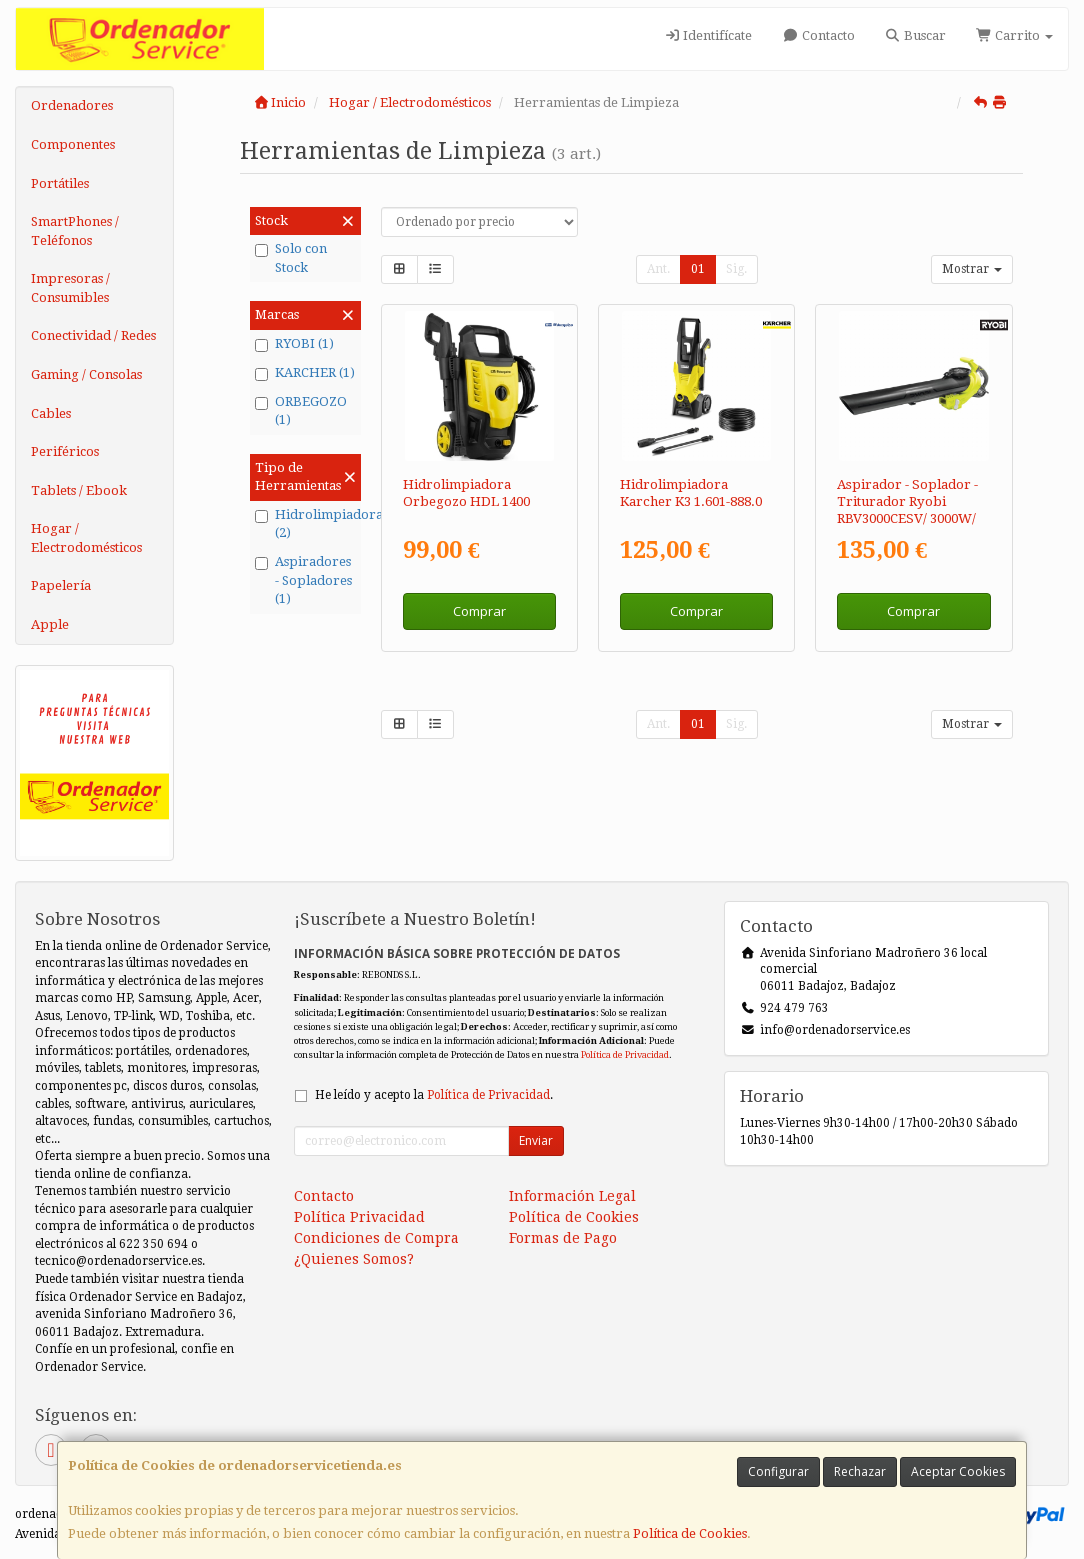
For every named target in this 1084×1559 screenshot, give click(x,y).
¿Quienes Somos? (354, 1259)
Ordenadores (72, 105)
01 (698, 269)
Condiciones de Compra (376, 1238)
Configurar (778, 1471)
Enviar (536, 1140)
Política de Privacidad (625, 1054)
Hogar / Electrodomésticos (86, 538)
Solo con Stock (291, 258)
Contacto (818, 35)
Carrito (1014, 35)
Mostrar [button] (972, 269)
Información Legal (572, 1196)
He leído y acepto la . (434, 1095)
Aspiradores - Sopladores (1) (303, 580)
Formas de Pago (563, 1238)
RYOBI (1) (294, 344)
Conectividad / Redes (93, 335)
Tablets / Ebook (79, 490)
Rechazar (860, 1471)
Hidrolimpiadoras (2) (305, 524)
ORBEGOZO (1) (301, 411)
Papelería (61, 585)
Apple (50, 624)
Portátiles (60, 183)
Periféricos (65, 451)
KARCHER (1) (305, 373)
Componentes (73, 144)
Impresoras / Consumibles (70, 288)
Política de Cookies (690, 1533)
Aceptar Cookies (958, 1471)
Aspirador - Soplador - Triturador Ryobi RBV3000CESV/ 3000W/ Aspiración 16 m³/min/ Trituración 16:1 (907, 519)
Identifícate (708, 35)
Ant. (658, 269)
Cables (51, 413)
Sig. (736, 269)
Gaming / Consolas (86, 374)
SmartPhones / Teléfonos (75, 231)
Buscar (915, 35)
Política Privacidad (359, 1217)
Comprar (479, 611)
